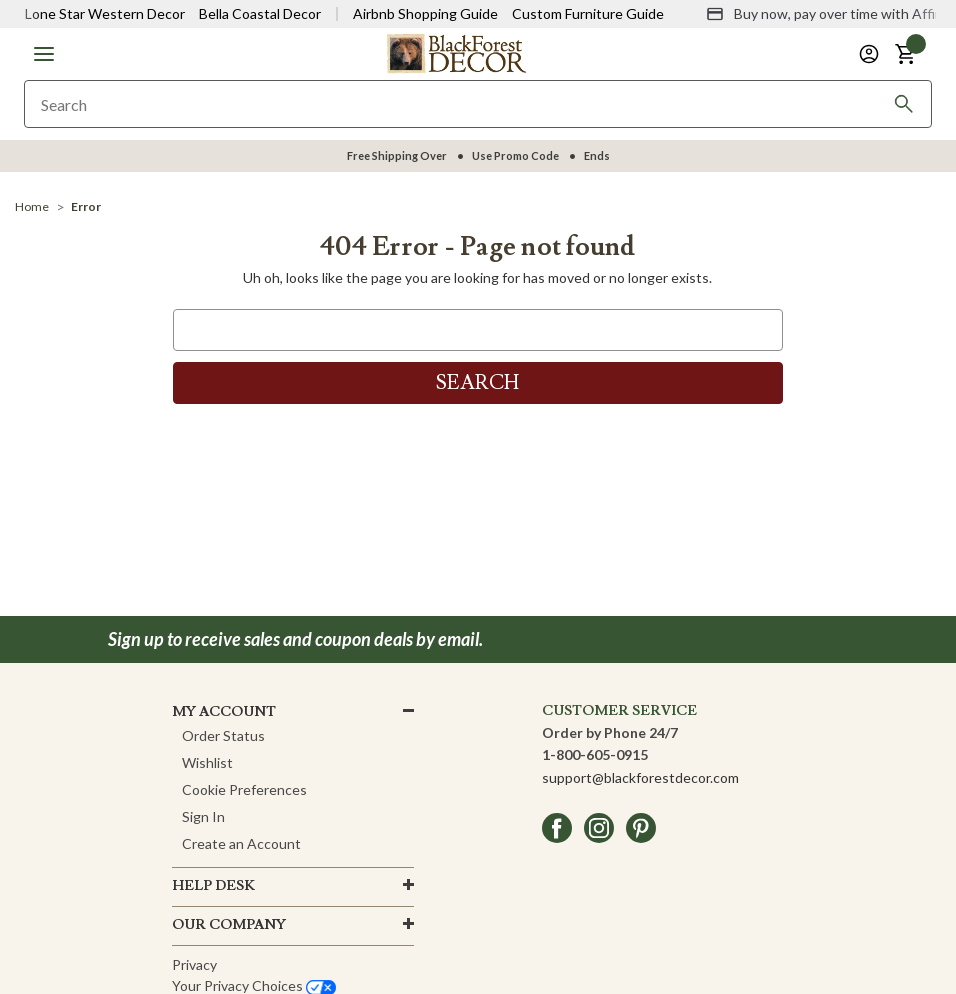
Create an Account (241, 843)
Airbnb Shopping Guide (425, 13)
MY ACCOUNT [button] (224, 712)
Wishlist (207, 762)
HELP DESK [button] (213, 886)
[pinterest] (641, 828)
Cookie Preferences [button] (244, 789)
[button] (44, 54)
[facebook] (557, 828)
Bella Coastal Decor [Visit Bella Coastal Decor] (260, 13)
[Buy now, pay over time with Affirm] (828, 14)
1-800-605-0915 (595, 754)
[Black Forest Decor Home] (456, 52)
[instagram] (599, 828)
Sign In (203, 816)
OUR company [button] (229, 925)
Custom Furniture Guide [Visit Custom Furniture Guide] (588, 13)
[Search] (904, 104)
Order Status (223, 735)
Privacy (194, 964)
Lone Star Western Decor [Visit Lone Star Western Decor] (105, 13)
